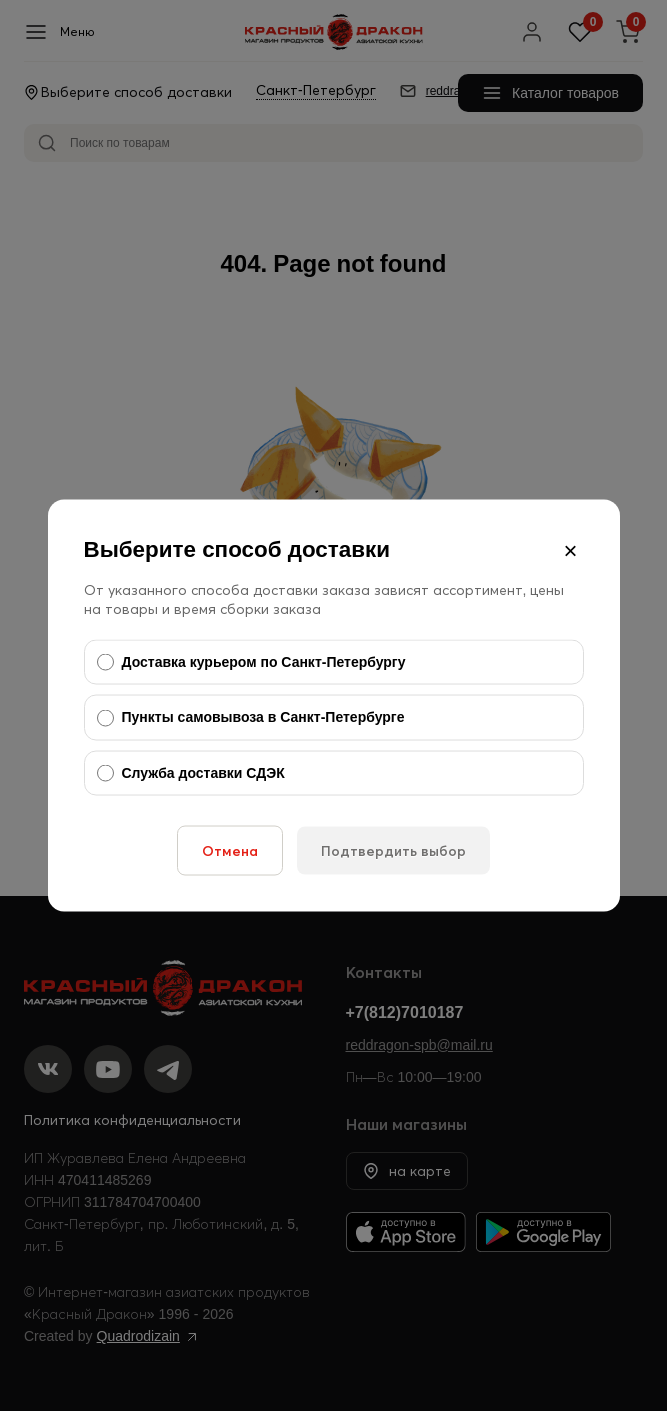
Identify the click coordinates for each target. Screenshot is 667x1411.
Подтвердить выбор (393, 851)
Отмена (230, 851)
